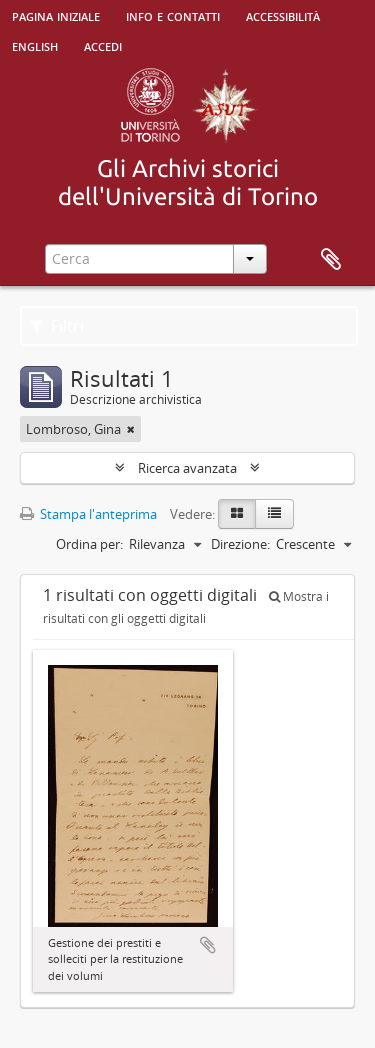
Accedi (103, 45)
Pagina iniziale (56, 15)
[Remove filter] (131, 429)
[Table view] (274, 514)
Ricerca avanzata (187, 468)
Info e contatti (173, 15)
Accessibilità (283, 15)
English (35, 45)
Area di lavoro (331, 260)
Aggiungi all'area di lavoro (208, 945)
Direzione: (240, 544)
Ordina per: (89, 544)
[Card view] (237, 514)
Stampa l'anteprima (88, 514)
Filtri (57, 326)
